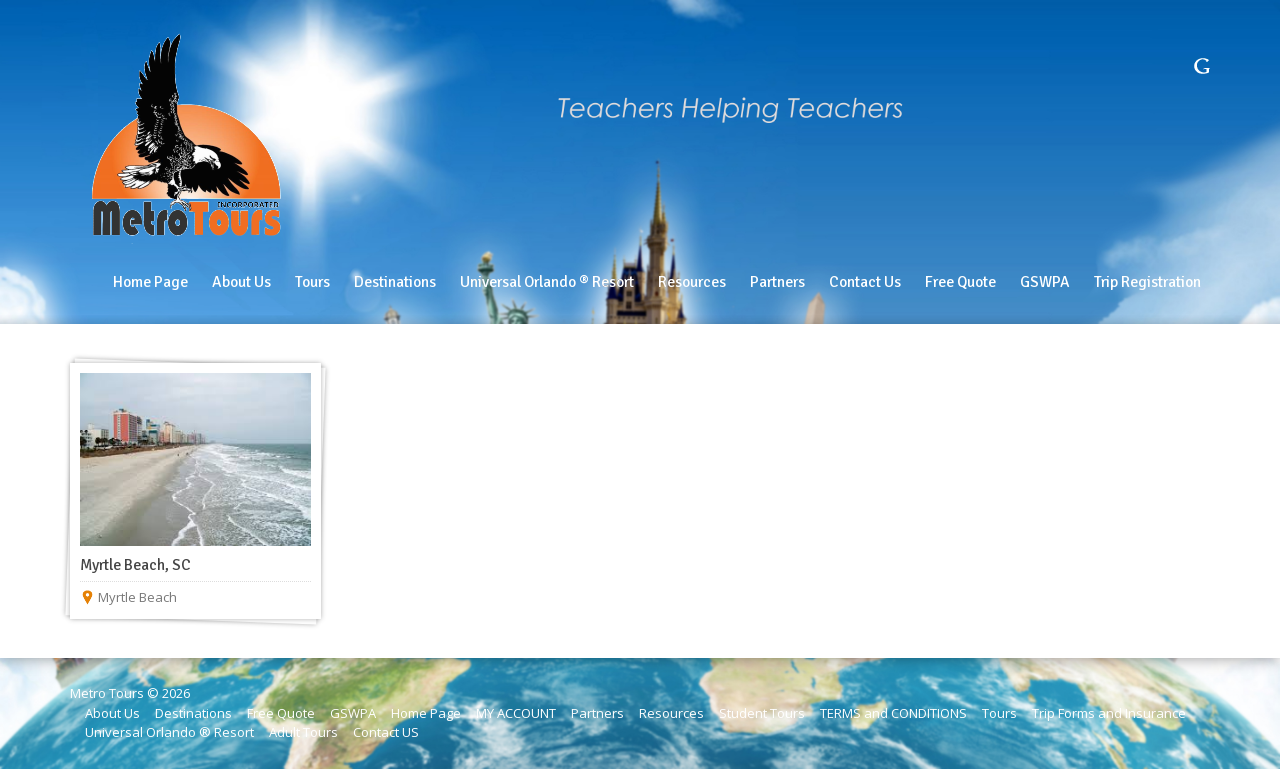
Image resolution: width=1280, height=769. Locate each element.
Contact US (386, 732)
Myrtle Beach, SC (135, 565)
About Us (112, 713)
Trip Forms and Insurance (1109, 713)
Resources (671, 713)
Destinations (193, 713)
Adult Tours (303, 732)
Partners (597, 713)
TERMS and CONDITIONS (893, 713)
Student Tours (762, 713)
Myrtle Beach (137, 597)
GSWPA (353, 713)
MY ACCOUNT (516, 713)
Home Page (426, 713)
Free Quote (281, 713)
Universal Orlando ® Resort (169, 732)
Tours (999, 713)
